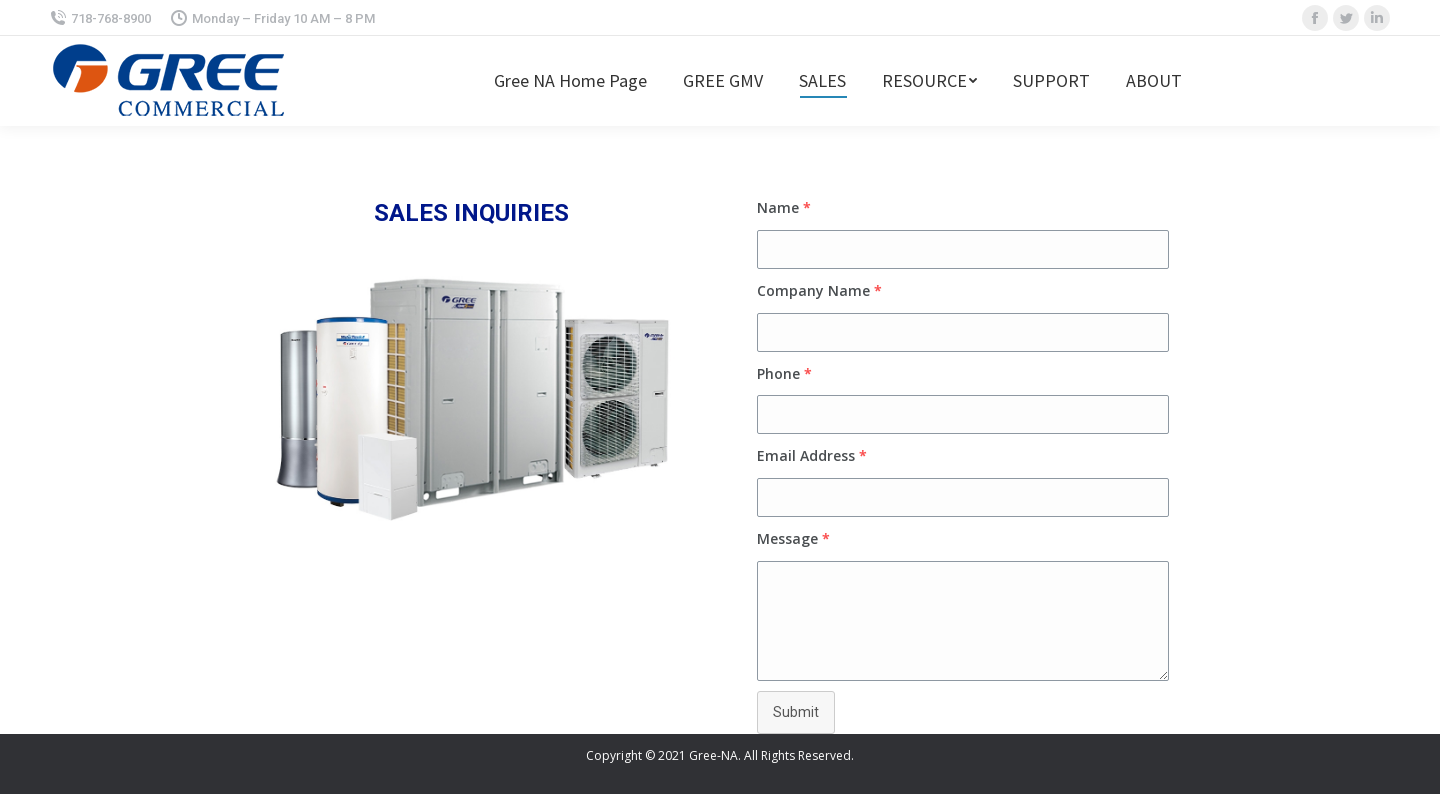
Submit (796, 712)
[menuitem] (570, 81)
